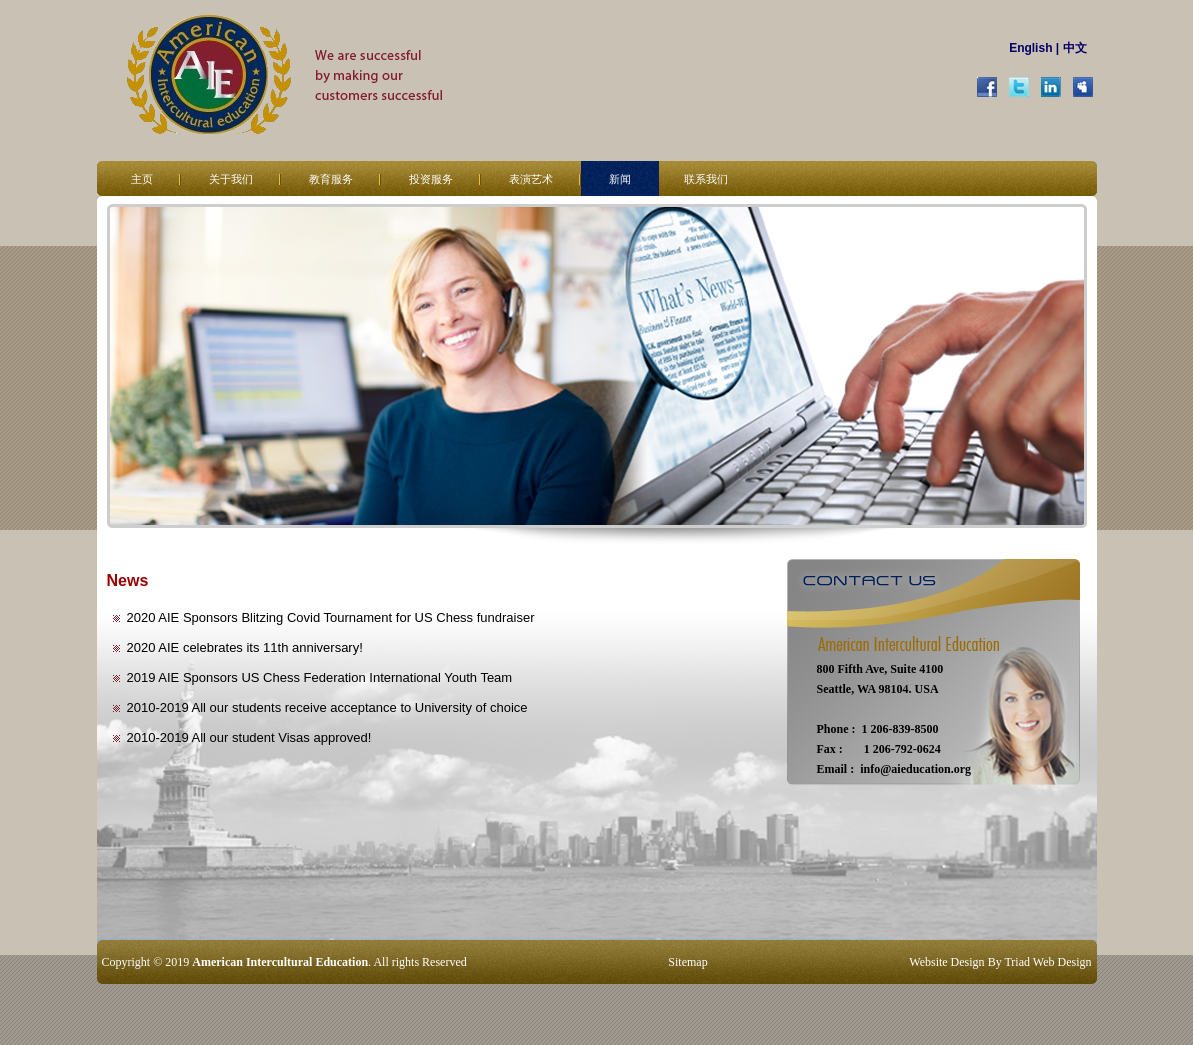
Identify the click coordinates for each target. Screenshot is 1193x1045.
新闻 (620, 179)
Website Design (946, 962)
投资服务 (431, 179)
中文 (1075, 48)
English (1030, 48)
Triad (1017, 962)
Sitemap (687, 962)
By (995, 962)
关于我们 (231, 179)
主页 (142, 179)
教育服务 (331, 179)
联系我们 (706, 179)
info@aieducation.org (915, 769)
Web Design (1062, 962)
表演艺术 (531, 179)
